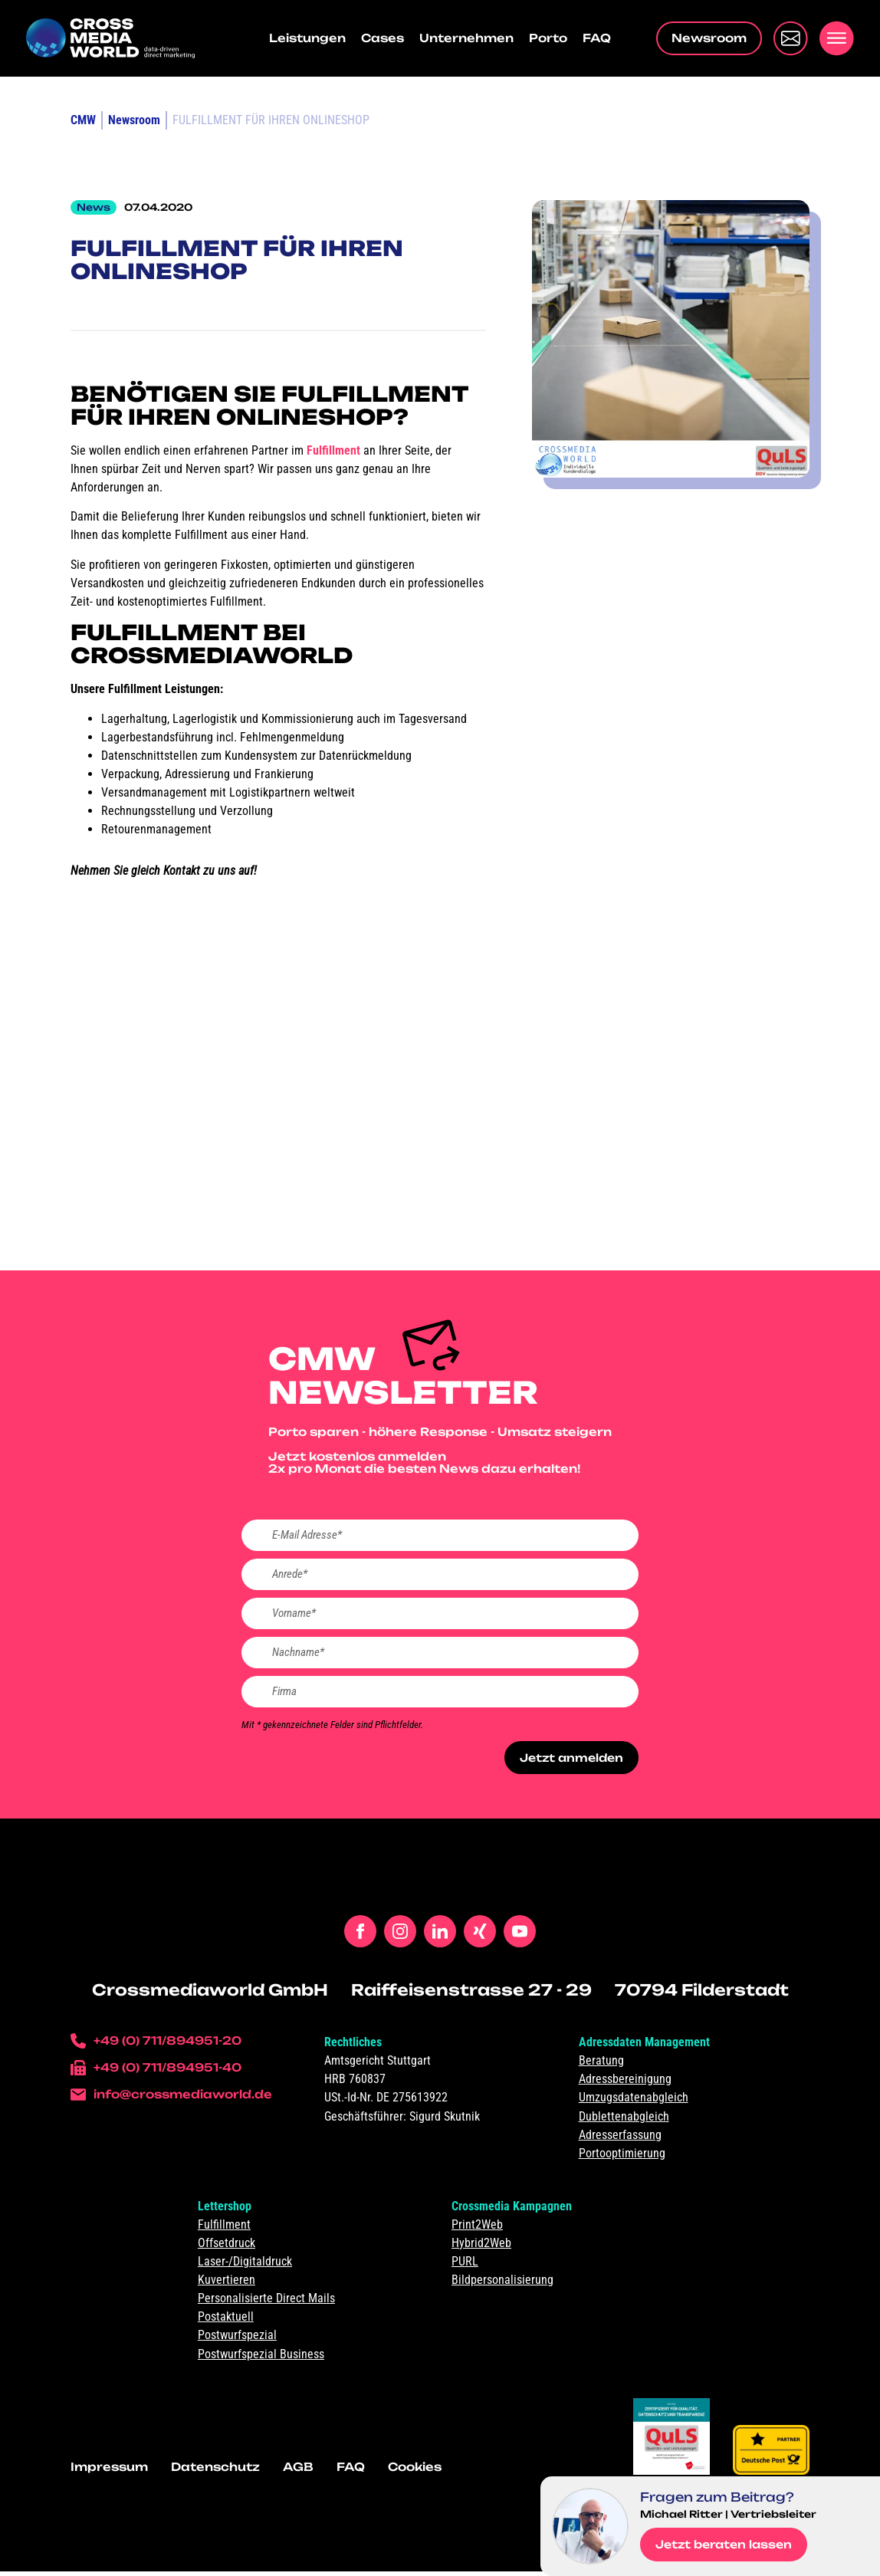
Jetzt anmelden (568, 1762)
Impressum (109, 2472)
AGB (298, 2472)
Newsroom (134, 120)
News (93, 207)
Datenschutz (215, 2472)
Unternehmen (466, 38)
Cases (382, 38)
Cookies (415, 2472)
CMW (83, 120)
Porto (548, 38)
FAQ (597, 38)
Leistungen (307, 38)
